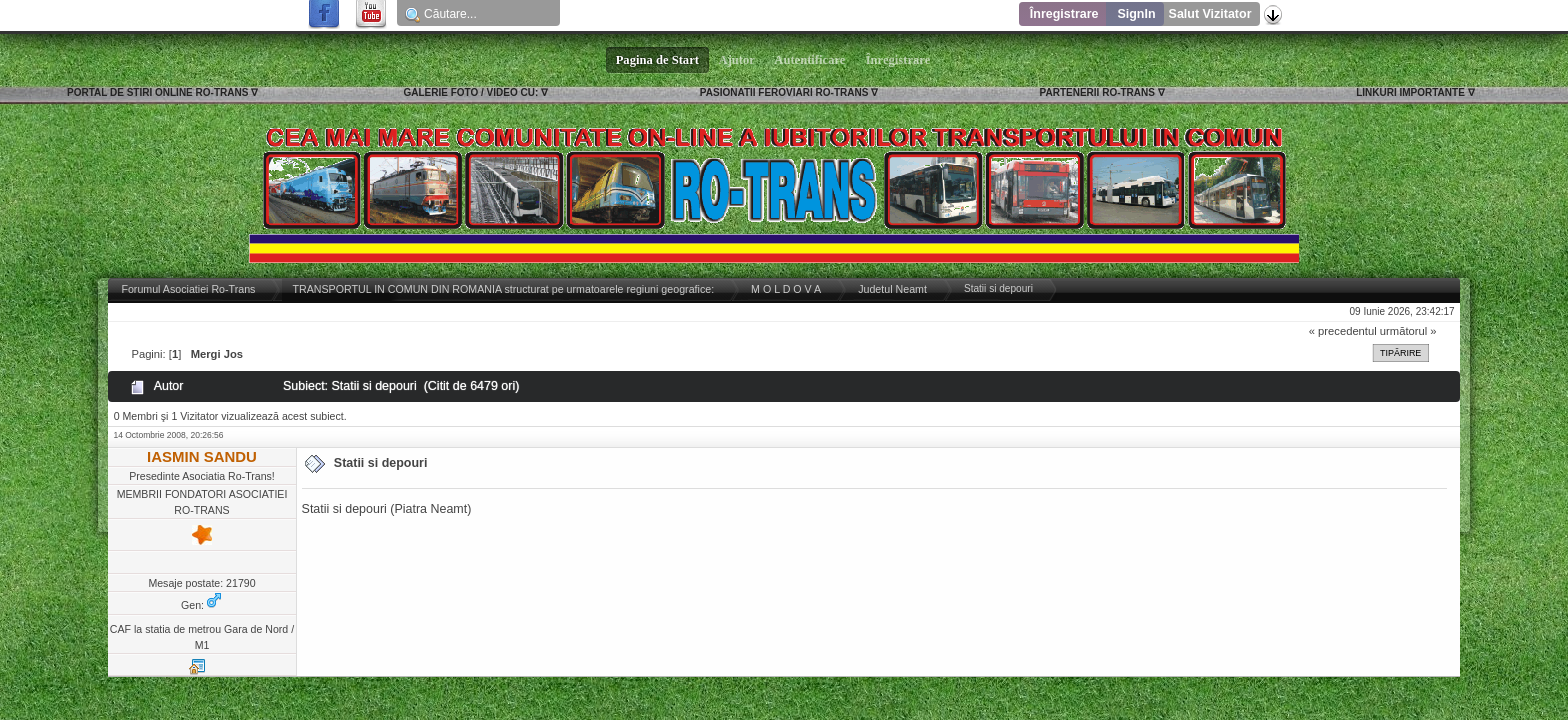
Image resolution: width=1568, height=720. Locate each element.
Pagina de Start (658, 60)
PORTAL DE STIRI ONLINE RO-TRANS (157, 92)
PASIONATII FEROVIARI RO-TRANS (784, 92)
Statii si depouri (381, 463)
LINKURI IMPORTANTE (1410, 92)
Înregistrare (1064, 14)
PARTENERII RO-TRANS (1097, 92)
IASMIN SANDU (202, 456)
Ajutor (737, 60)
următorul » (1408, 331)
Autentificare (810, 60)
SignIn (1136, 14)
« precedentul (1343, 331)
